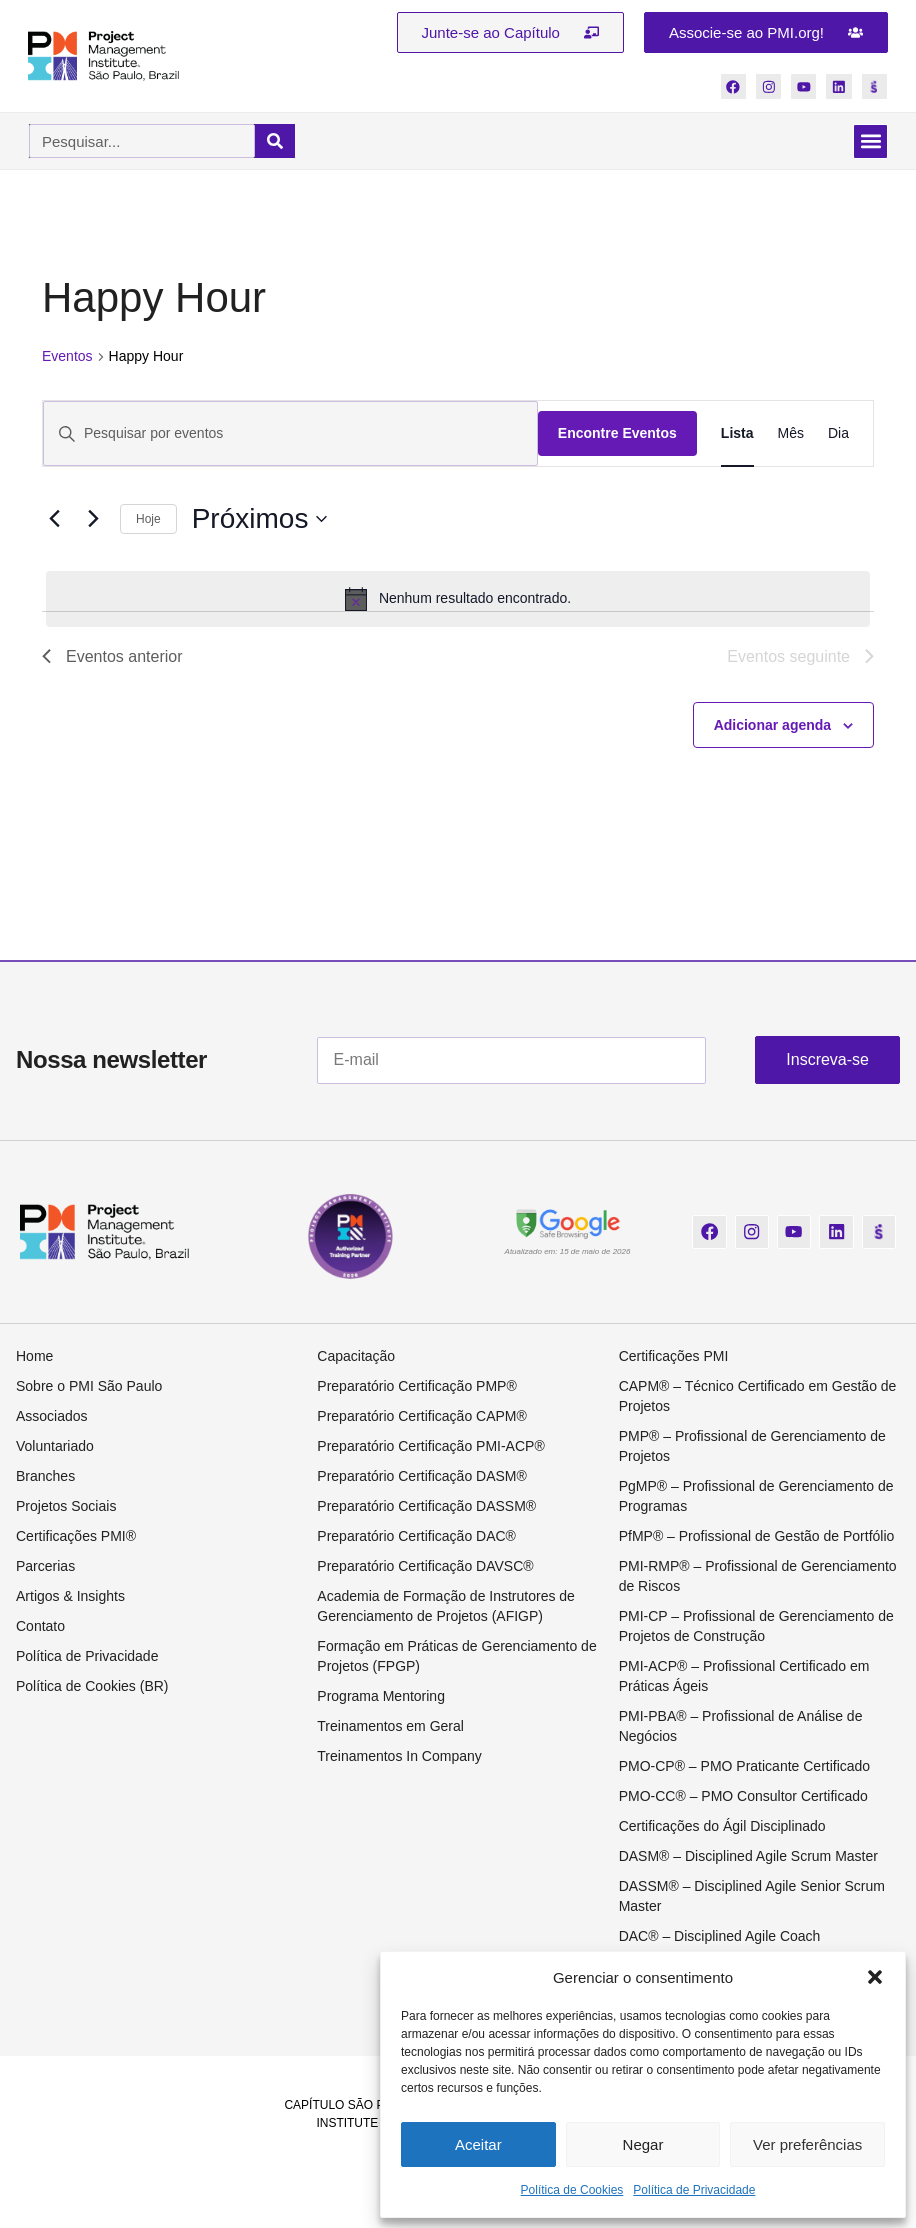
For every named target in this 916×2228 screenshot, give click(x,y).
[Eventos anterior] (54, 520)
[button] (875, 1977)
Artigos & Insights (70, 1597)
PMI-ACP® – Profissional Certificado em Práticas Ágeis (744, 1677)
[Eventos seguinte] (93, 520)
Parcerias (45, 1567)
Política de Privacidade (694, 2190)
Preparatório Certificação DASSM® (426, 1507)
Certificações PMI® (76, 1537)
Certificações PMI (674, 1357)
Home (34, 1357)
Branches (45, 1477)
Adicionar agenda (772, 725)
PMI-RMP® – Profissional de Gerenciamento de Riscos (758, 1577)
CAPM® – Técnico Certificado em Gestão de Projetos (758, 1397)
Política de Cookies (572, 2190)
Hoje (148, 519)
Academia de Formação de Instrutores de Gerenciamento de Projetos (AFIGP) (446, 1607)
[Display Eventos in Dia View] (838, 434)
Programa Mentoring (381, 1697)
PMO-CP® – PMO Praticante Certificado (745, 1767)
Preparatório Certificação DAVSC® (425, 1567)
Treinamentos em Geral (390, 1727)
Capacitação (356, 1357)
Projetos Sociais (66, 1507)
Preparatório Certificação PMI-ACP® (430, 1447)
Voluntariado (55, 1447)
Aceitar (478, 2144)
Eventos (67, 357)
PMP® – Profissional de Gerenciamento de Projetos (752, 1447)
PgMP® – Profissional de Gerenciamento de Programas (756, 1497)
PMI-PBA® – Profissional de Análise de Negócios (741, 1727)
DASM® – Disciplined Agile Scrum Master (748, 1857)
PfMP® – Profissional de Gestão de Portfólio (757, 1537)
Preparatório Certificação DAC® (416, 1537)
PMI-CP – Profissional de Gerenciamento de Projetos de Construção (756, 1627)
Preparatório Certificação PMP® (416, 1387)
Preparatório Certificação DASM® (422, 1477)
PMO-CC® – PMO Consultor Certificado (743, 1797)
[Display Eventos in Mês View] (791, 434)
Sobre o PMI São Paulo (89, 1387)
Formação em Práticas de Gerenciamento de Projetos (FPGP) (456, 1657)
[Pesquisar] (275, 142)
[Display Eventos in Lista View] (737, 434)
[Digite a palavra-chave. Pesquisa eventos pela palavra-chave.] (290, 434)
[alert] (458, 599)
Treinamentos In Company (399, 1757)
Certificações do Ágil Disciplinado (722, 1827)
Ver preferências (807, 2144)
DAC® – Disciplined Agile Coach (720, 1937)
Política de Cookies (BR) (92, 1687)
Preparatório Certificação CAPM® (422, 1417)
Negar (643, 2144)
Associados (52, 1417)
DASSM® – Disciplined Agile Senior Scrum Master (752, 1897)
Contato (40, 1627)
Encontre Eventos (617, 434)
